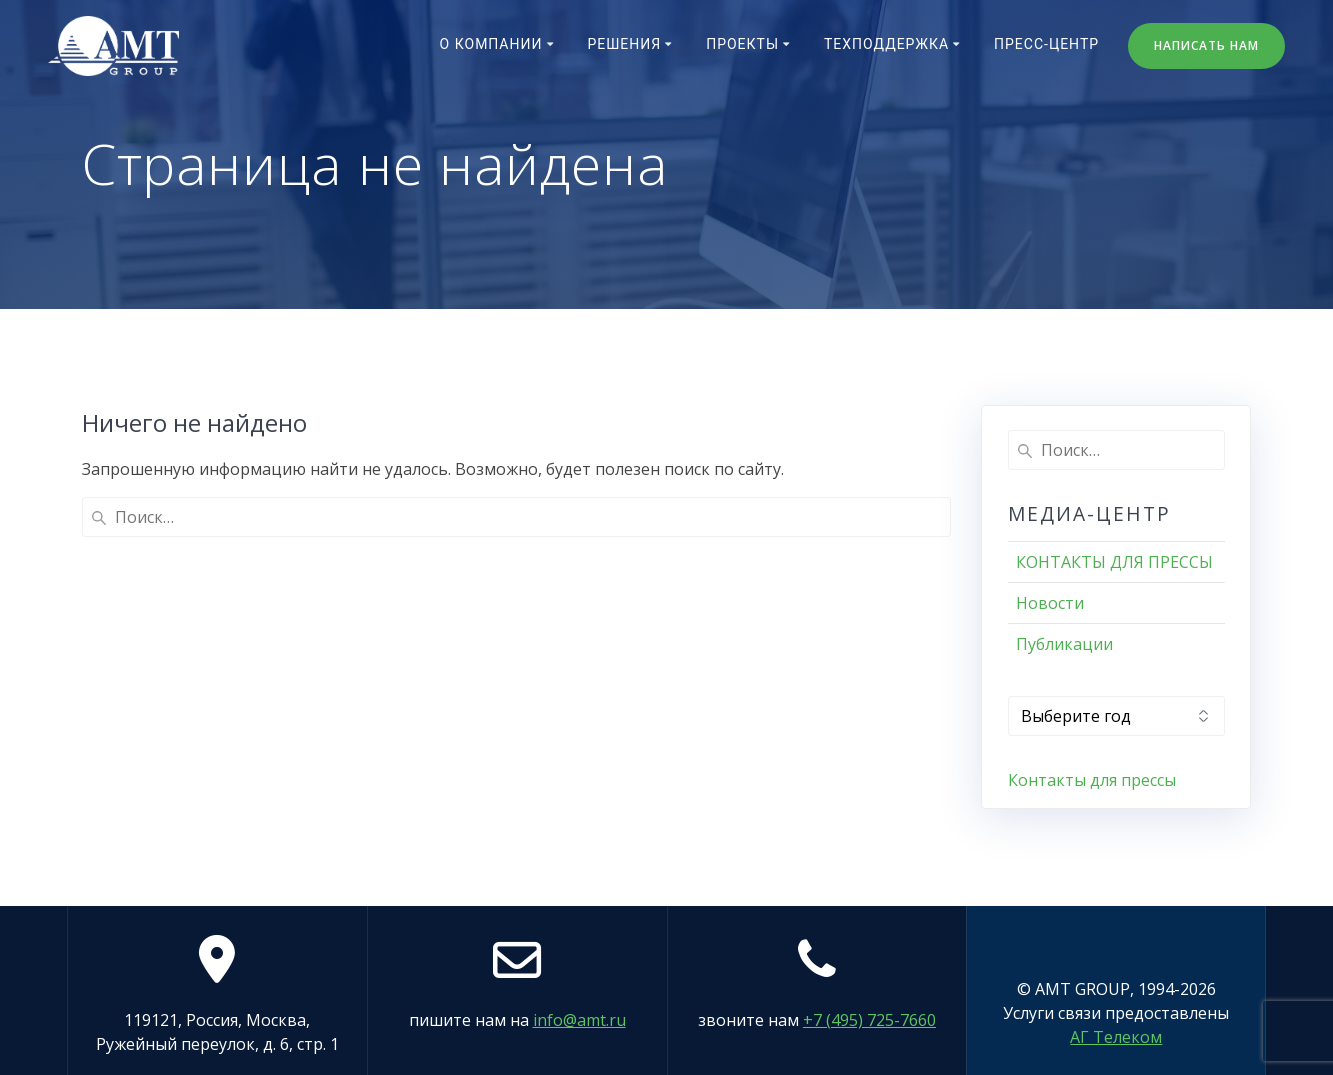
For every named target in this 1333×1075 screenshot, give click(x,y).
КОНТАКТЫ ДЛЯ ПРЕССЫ (1114, 562)
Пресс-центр (1046, 44)
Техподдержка (886, 44)
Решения (624, 44)
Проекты (742, 44)
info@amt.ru (579, 1020)
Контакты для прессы (1092, 780)
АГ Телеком (1116, 1037)
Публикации (1064, 644)
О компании (491, 44)
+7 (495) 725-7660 (869, 1020)
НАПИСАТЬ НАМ (1206, 45)
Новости (1050, 603)
